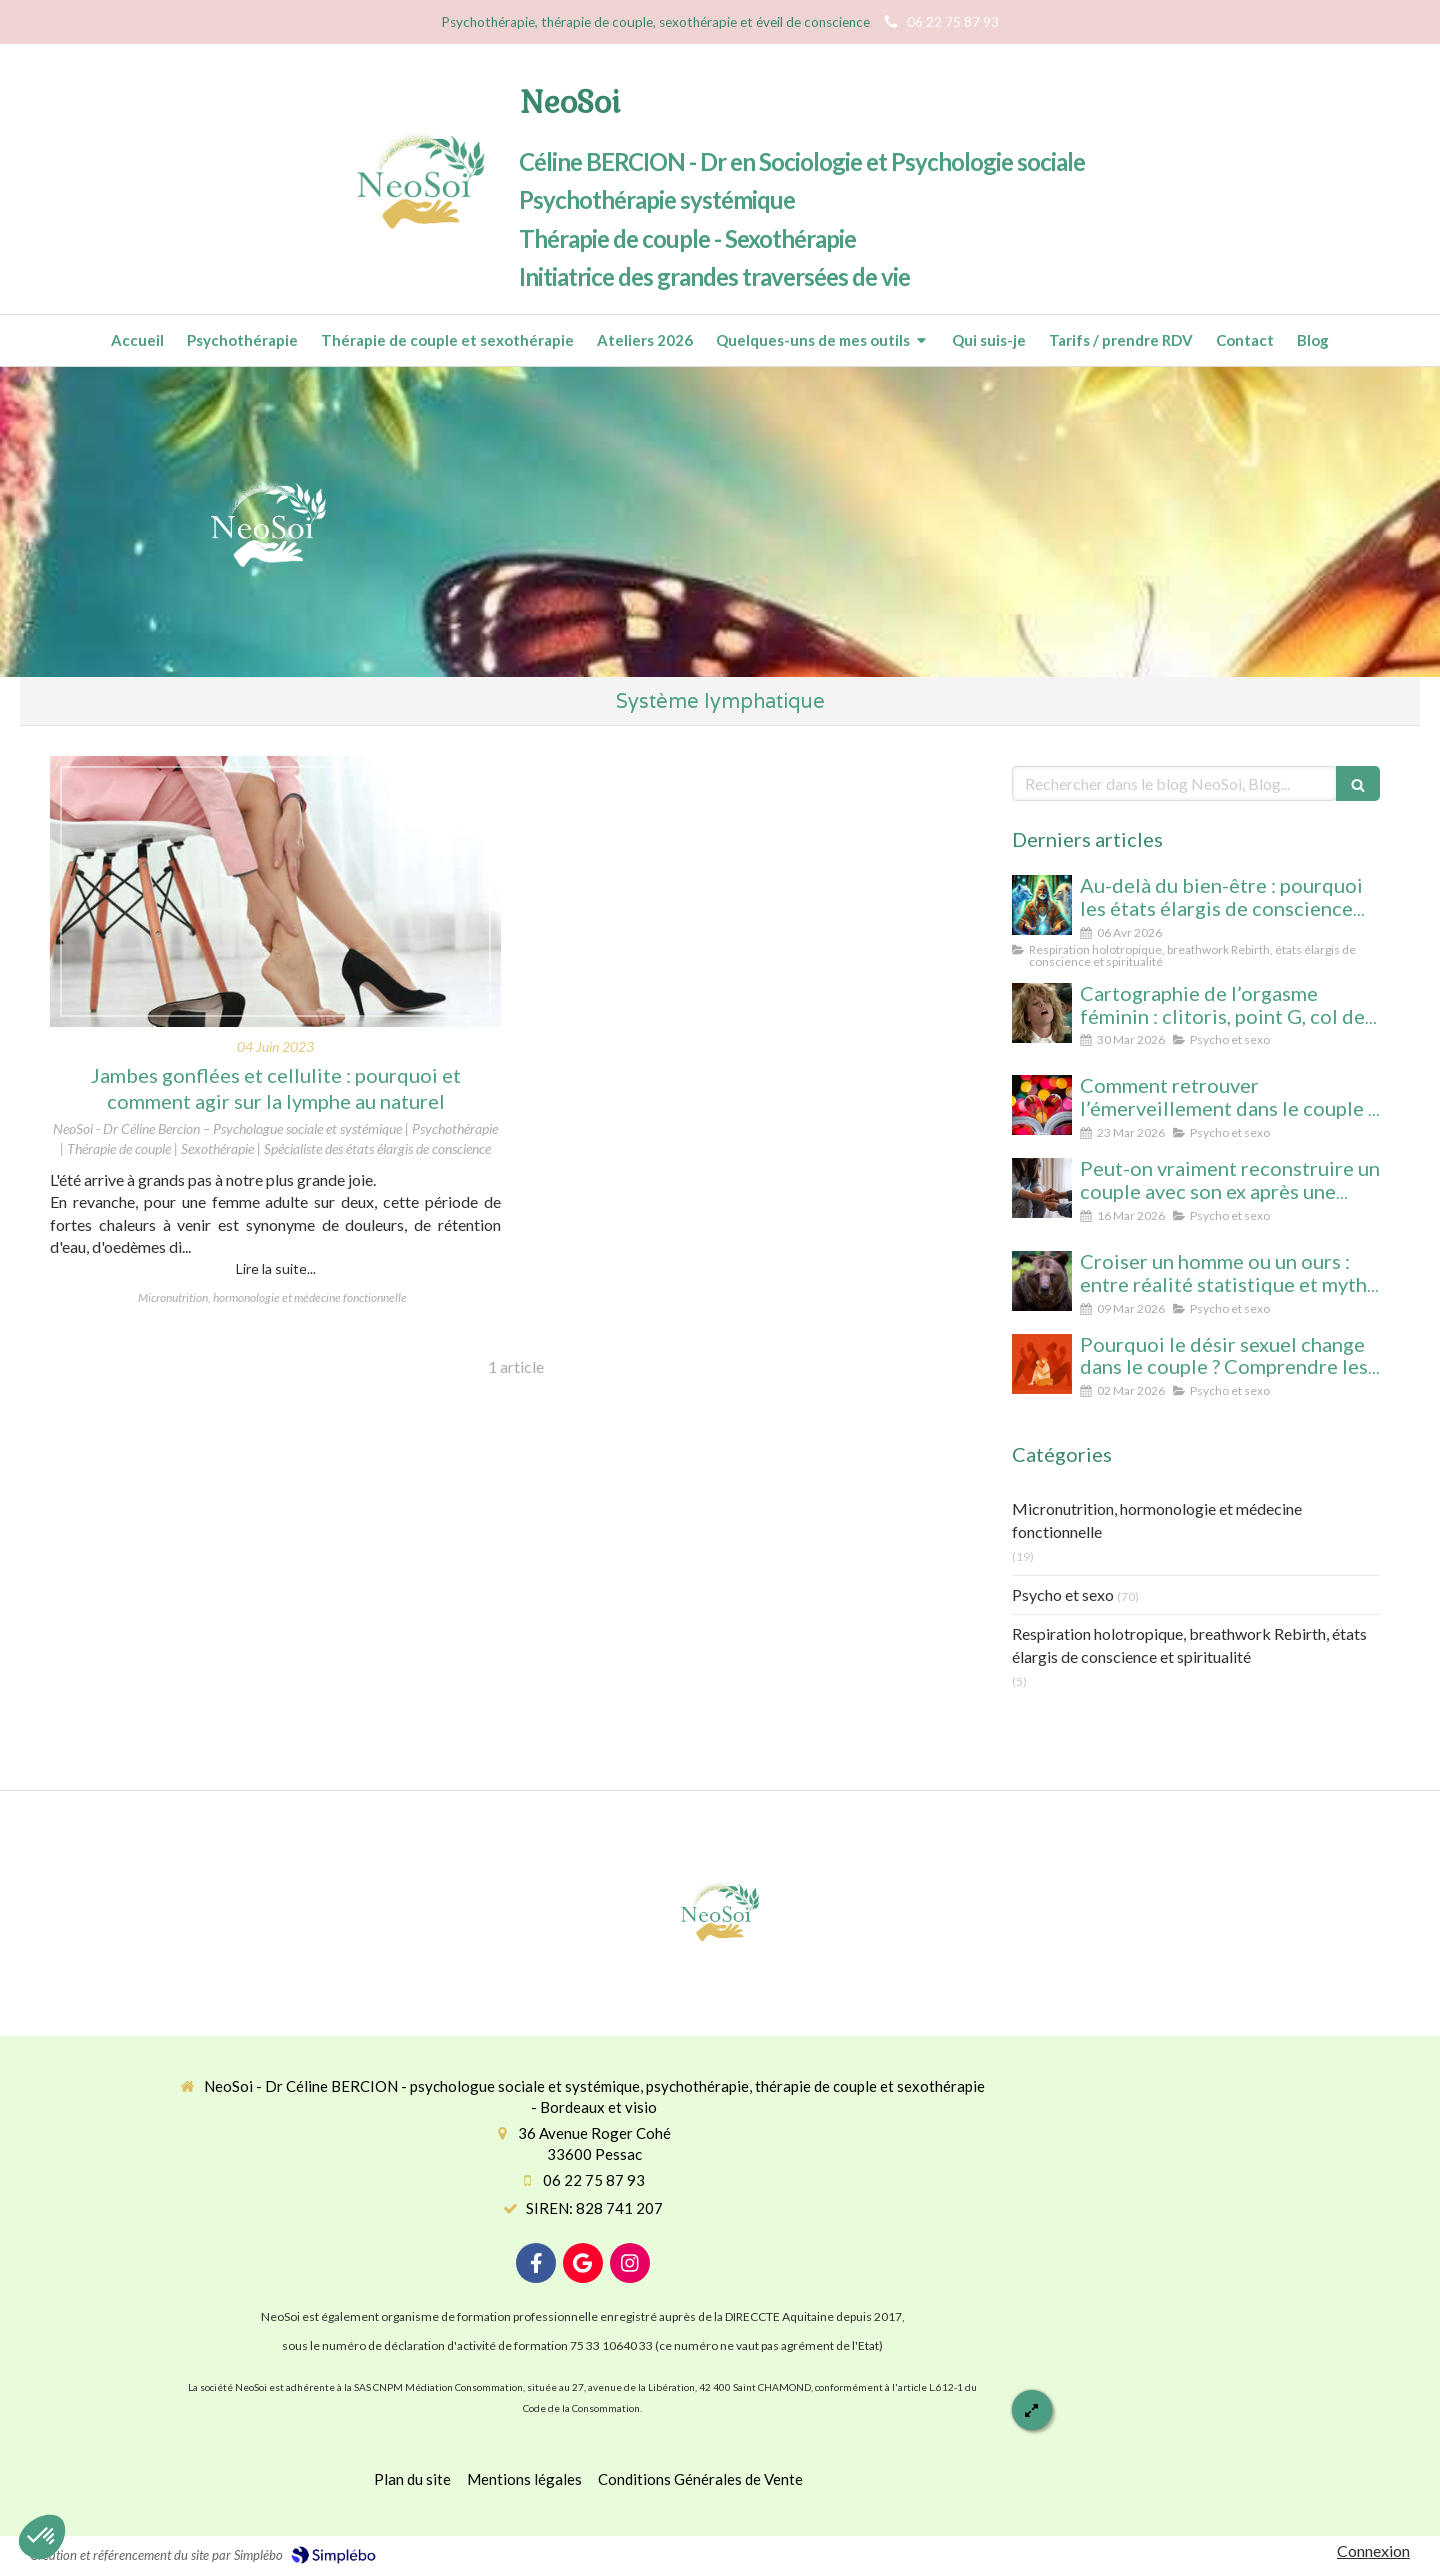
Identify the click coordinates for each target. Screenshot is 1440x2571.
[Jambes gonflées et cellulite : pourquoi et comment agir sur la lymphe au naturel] (275, 891)
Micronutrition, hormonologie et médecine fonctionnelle (1157, 1520)
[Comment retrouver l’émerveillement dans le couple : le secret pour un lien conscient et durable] (1042, 1105)
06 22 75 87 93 (594, 2180)
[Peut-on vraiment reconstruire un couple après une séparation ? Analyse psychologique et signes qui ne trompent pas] (1042, 1188)
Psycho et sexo (1063, 1594)
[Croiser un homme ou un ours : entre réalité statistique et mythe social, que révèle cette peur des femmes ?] (1042, 1281)
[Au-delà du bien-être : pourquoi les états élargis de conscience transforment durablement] (1042, 905)
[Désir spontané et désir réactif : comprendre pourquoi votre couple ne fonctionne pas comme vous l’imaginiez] (1042, 1364)
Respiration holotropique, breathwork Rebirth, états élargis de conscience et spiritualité (1189, 1645)
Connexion (1373, 2550)
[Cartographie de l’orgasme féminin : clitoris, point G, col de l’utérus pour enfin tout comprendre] (1042, 1013)
